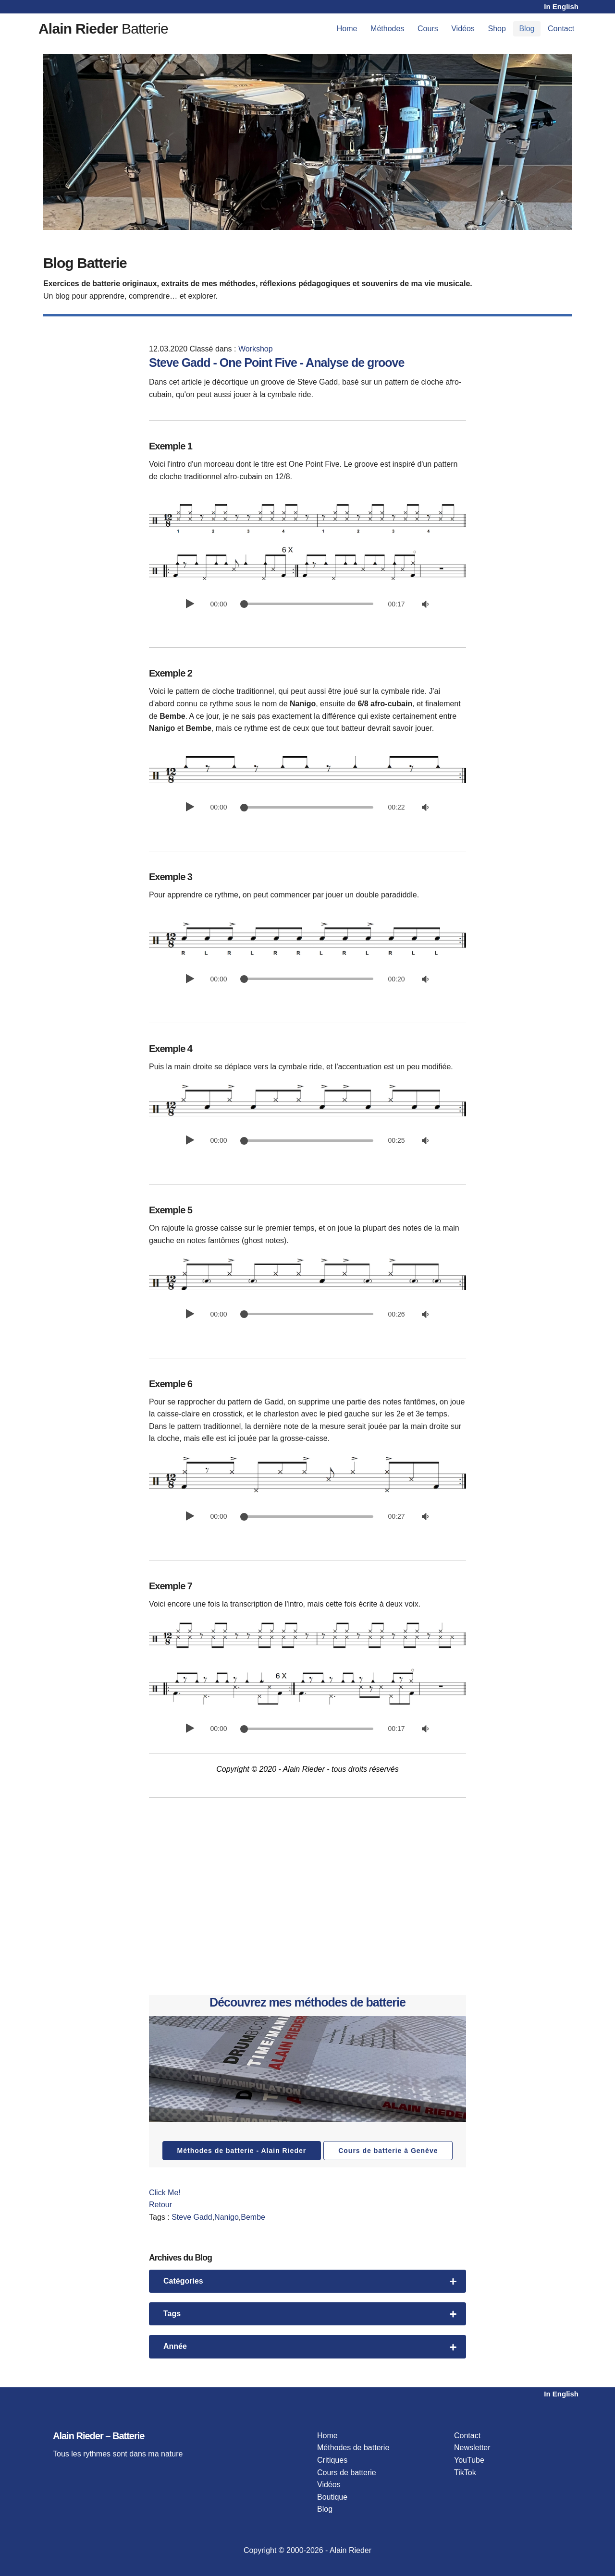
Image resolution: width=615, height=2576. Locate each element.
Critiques (332, 2460)
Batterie (103, 28)
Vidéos (463, 28)
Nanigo (226, 2217)
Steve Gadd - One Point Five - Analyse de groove (276, 362)
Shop (496, 28)
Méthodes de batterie (353, 2447)
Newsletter (472, 2447)
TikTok (465, 2472)
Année (309, 2346)
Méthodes (387, 28)
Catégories (309, 2281)
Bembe (253, 2217)
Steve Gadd (192, 2217)
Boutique (332, 2497)
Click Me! (165, 2193)
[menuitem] (347, 28)
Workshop (255, 349)
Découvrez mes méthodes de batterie (307, 2002)
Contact (561, 28)
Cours (428, 28)
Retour (160, 2205)
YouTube (469, 2460)
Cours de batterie (346, 2472)
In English (561, 6)
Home (347, 28)
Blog (526, 28)
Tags (309, 2314)
